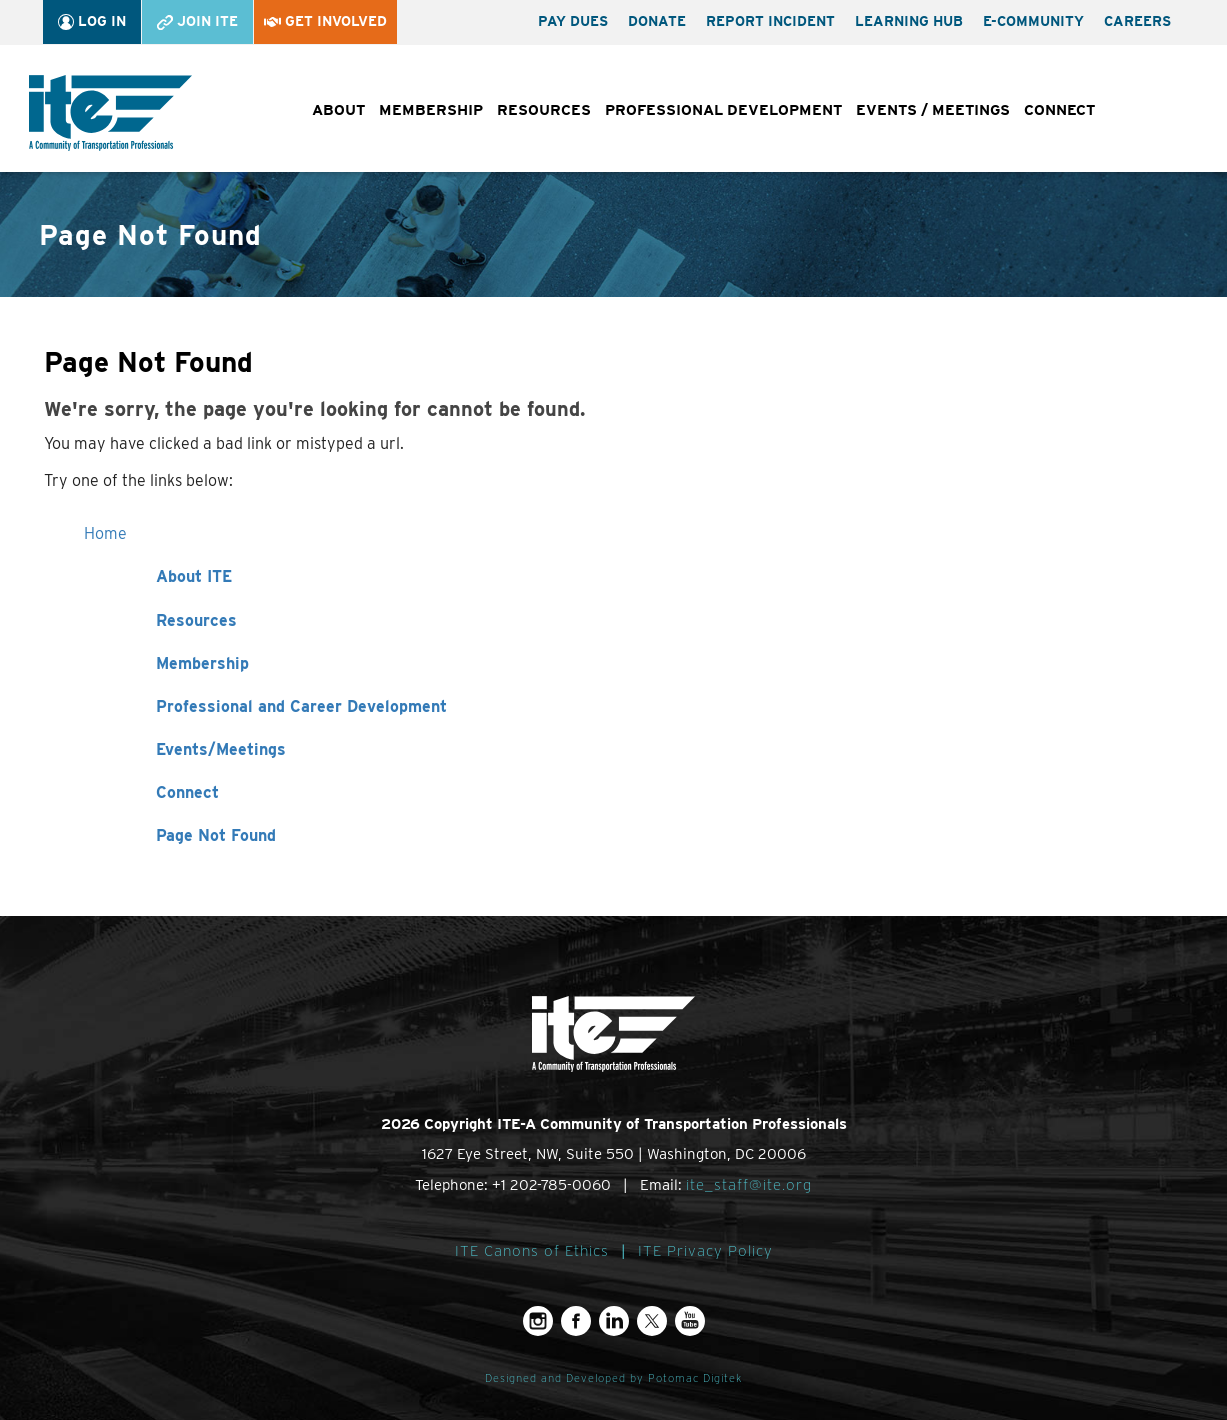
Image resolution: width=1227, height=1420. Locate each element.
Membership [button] (431, 110)
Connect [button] (1059, 110)
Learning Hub (909, 21)
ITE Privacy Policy (705, 1251)
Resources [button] (544, 110)
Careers (1137, 21)
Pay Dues (573, 21)
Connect (187, 792)
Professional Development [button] (723, 110)
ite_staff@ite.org (749, 1185)
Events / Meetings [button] (933, 110)
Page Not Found (216, 835)
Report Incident (770, 21)
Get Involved (325, 21)
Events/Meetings (221, 749)
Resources (196, 620)
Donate (657, 21)
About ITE (194, 576)
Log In (92, 21)
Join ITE (197, 21)
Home (105, 533)
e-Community (1033, 21)
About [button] (338, 110)
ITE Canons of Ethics (532, 1251)
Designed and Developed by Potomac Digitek (613, 1378)
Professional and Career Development (301, 706)
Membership (202, 663)
